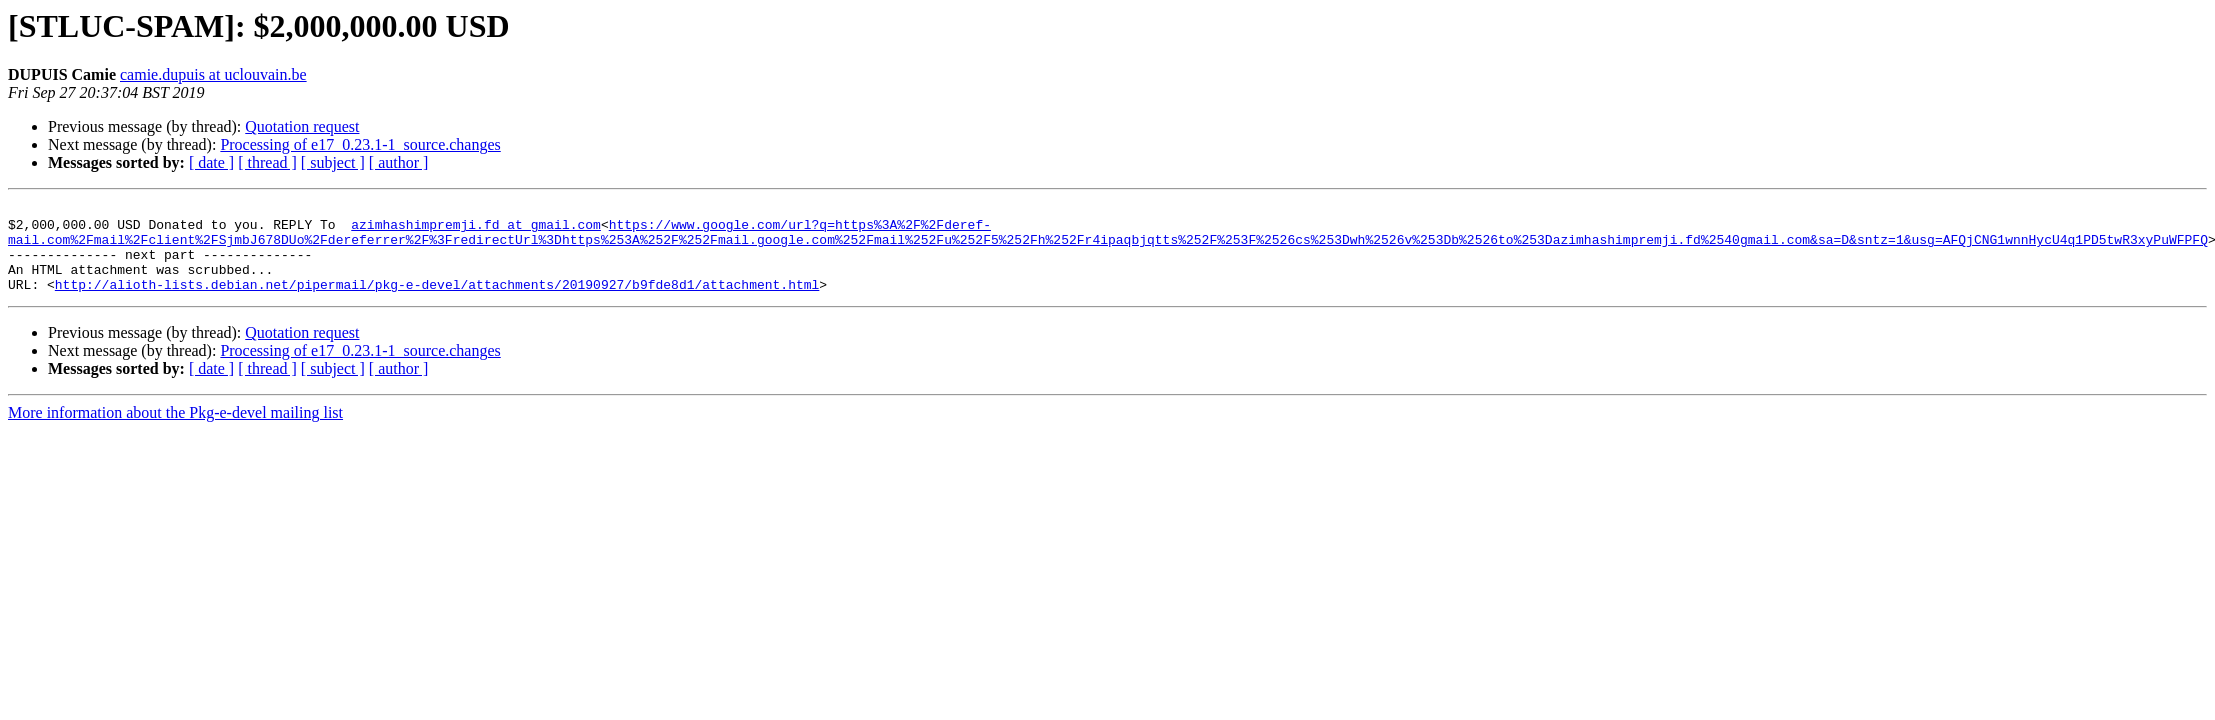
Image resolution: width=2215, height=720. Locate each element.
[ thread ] (267, 162)
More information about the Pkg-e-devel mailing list (175, 430)
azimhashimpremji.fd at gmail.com (476, 230)
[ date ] (211, 162)
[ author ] (399, 162)
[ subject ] (333, 162)
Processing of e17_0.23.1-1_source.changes (360, 144)
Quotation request (302, 126)
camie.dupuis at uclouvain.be (213, 74)
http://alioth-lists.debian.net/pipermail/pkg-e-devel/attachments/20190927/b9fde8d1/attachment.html (437, 302)
